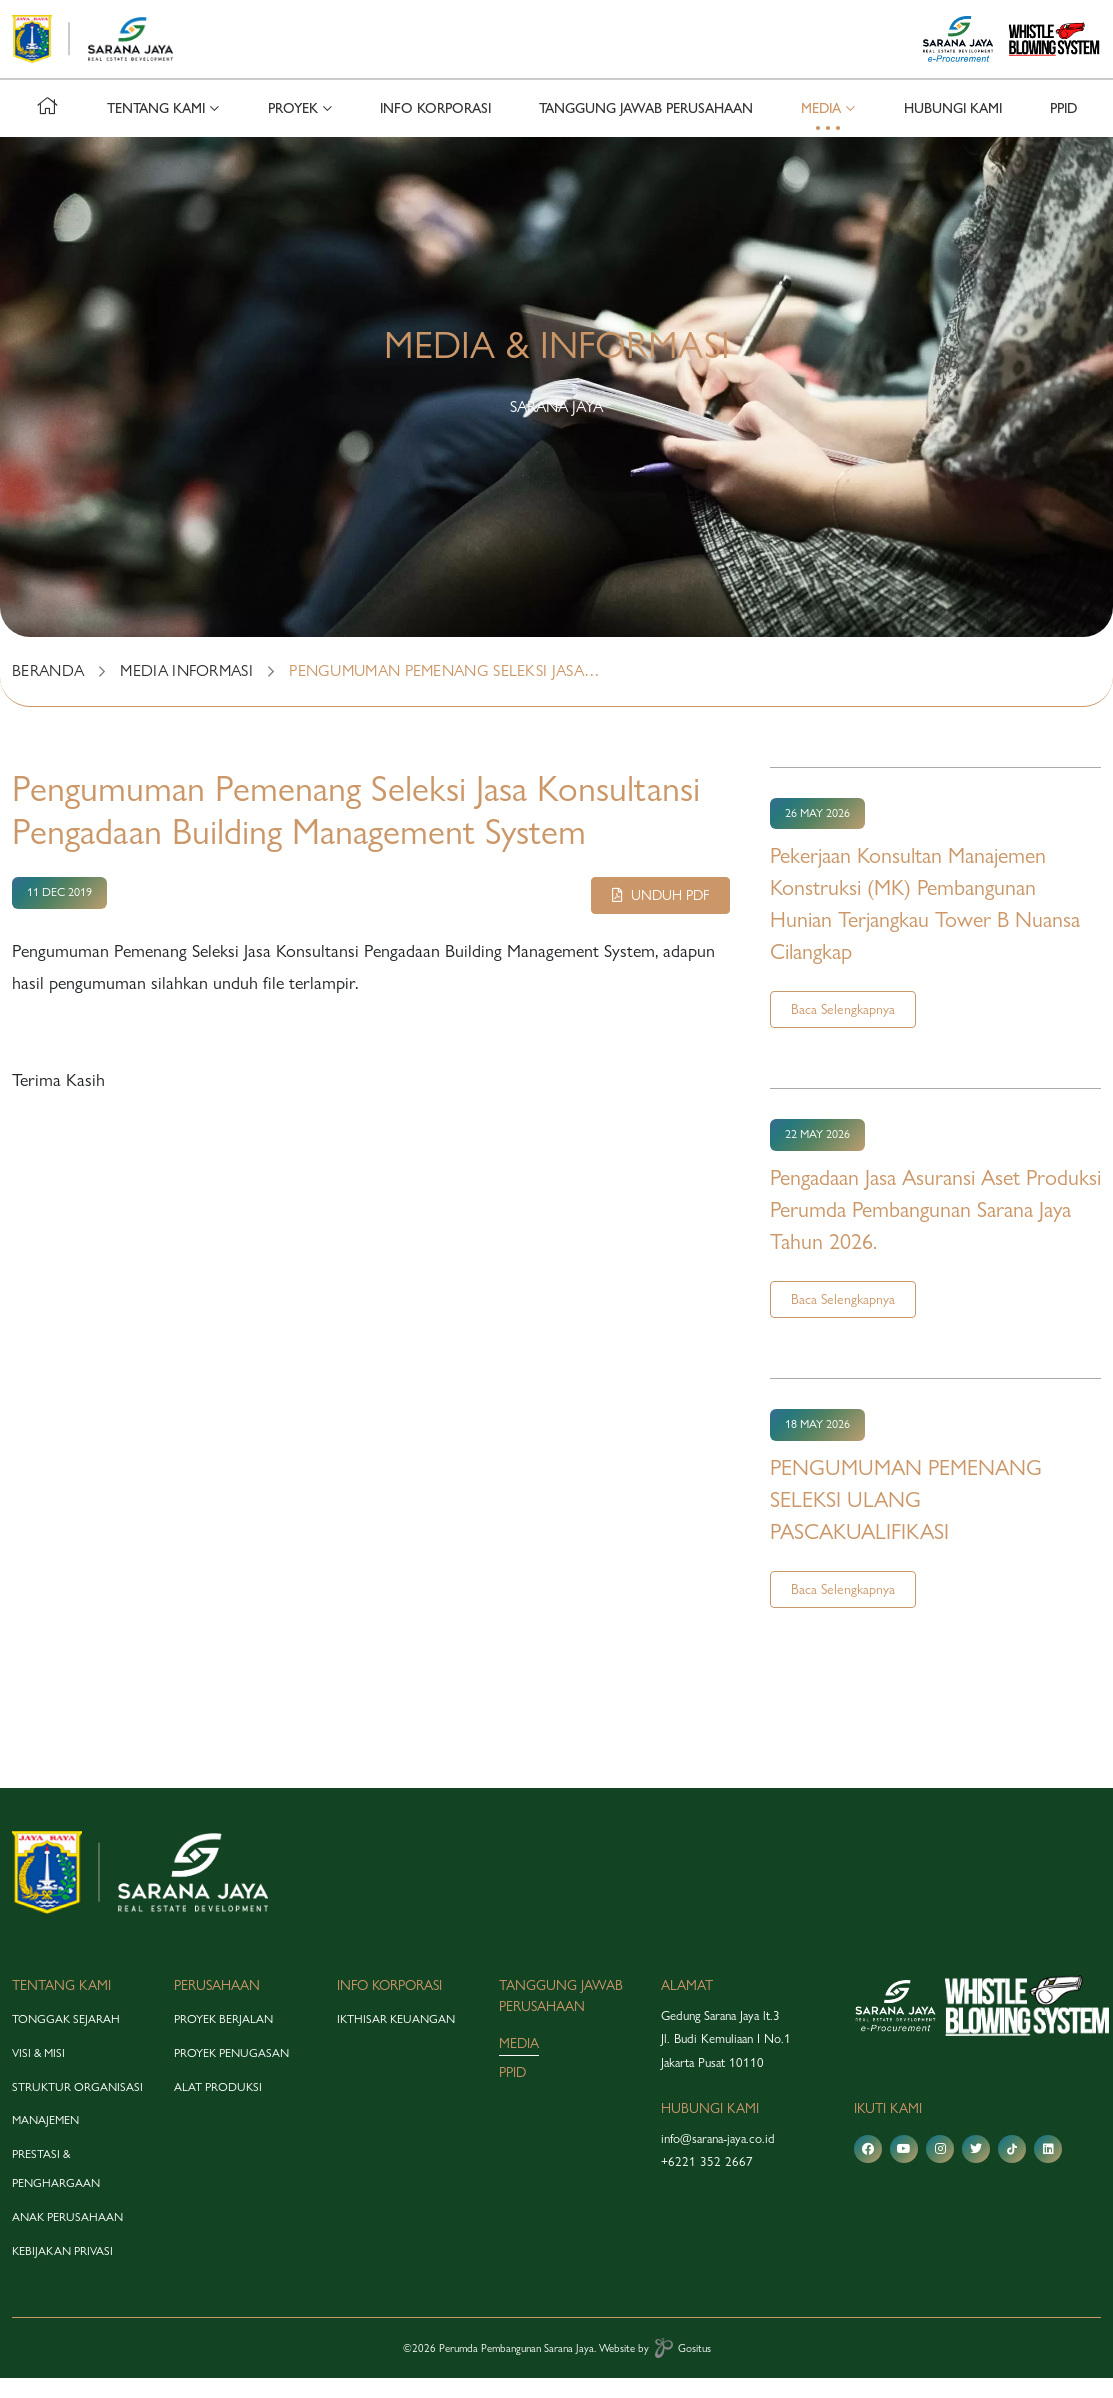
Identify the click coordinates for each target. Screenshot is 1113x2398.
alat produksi (218, 2106)
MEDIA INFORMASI (186, 690)
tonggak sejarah (66, 2039)
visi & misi (38, 2073)
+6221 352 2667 (707, 2181)
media (519, 2063)
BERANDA (48, 690)
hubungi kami (953, 128)
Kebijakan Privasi (62, 2270)
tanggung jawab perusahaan (646, 128)
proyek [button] (293, 128)
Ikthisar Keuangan (396, 2039)
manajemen (45, 2140)
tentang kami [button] (156, 128)
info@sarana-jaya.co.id (718, 2158)
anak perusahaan (67, 2237)
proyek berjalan (223, 2039)
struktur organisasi (77, 2106)
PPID (1063, 128)
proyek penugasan (231, 2073)
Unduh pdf (660, 915)
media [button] (821, 128)
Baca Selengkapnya (843, 1029)
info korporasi (435, 128)
